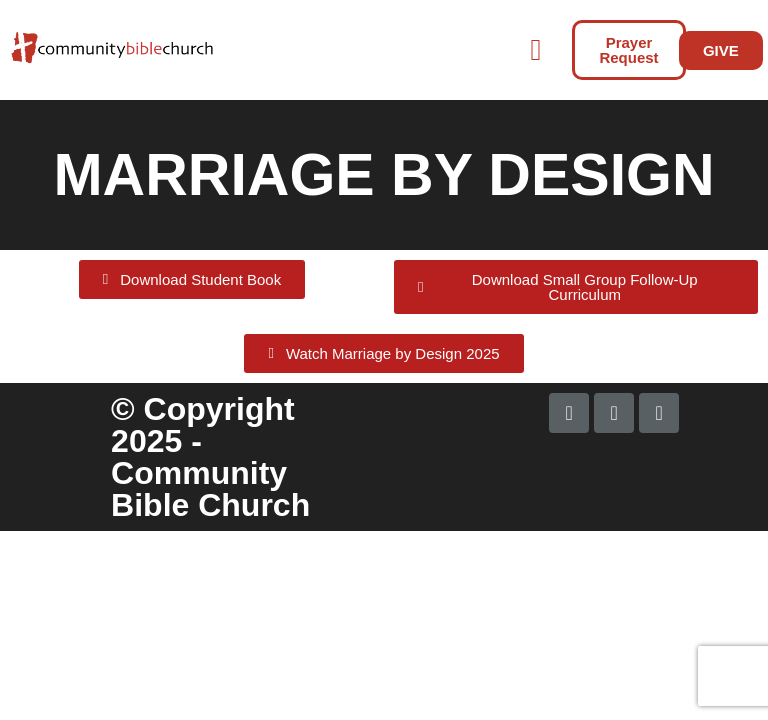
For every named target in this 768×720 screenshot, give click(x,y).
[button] (391, 50)
